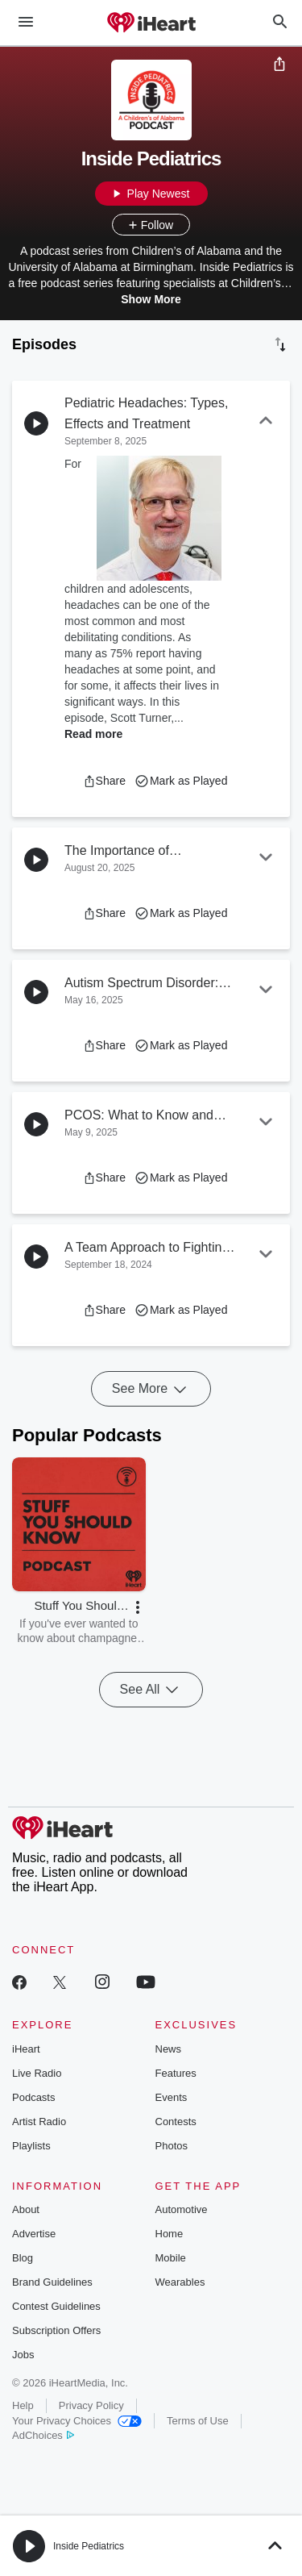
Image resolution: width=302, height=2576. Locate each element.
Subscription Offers (56, 2330)
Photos (171, 2146)
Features (176, 2073)
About (25, 2209)
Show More (151, 299)
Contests (176, 2121)
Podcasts (33, 2097)
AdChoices (43, 2435)
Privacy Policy (91, 2405)
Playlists (31, 2146)
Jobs (23, 2355)
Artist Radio (39, 2121)
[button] (104, 781)
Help (23, 2405)
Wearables (180, 2282)
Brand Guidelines (52, 2282)
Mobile (170, 2258)
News (168, 2049)
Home (169, 2234)
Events (171, 2097)
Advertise (34, 2234)
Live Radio (36, 2073)
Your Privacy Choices (77, 2421)
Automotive (181, 2209)
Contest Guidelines (56, 2306)
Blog (22, 2258)
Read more (93, 733)
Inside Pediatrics (88, 2546)
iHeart (26, 2049)
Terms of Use (198, 2421)
